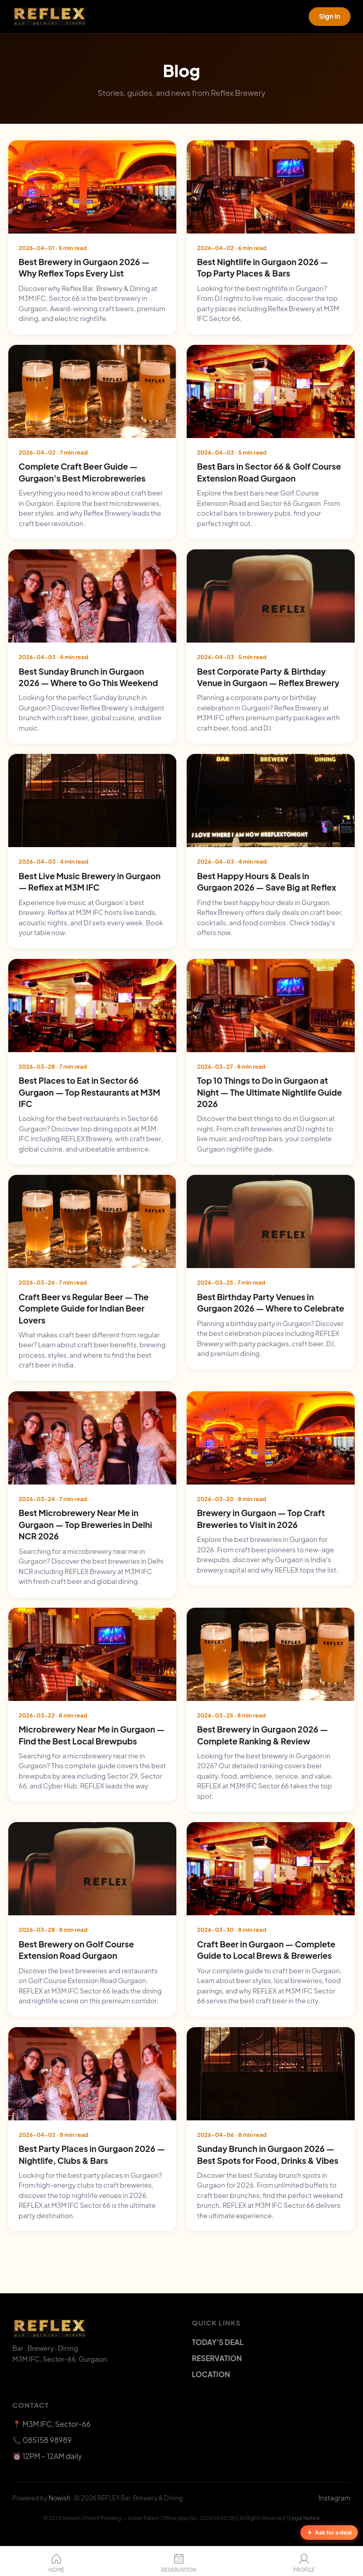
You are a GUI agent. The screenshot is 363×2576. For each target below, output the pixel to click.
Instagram (335, 2498)
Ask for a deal (329, 2532)
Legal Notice (304, 2518)
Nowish (59, 2498)
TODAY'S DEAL (218, 2342)
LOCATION (211, 2374)
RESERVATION (217, 2358)
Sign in (329, 16)
